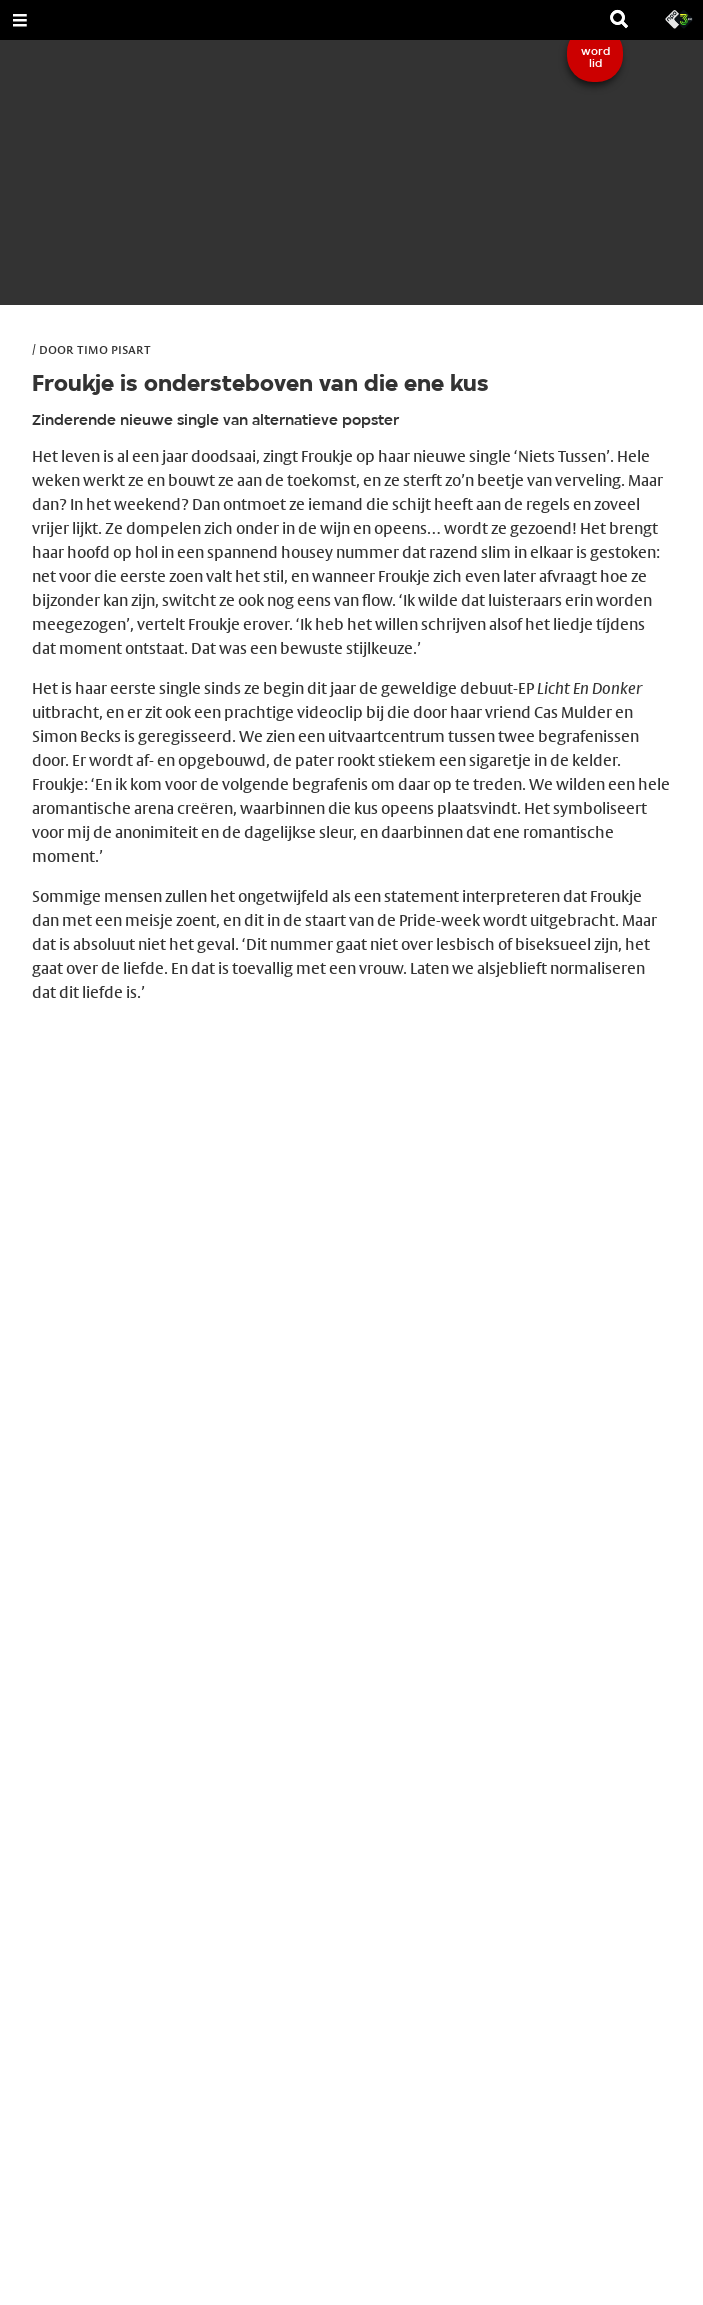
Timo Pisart (114, 349)
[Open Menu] (20, 20)
